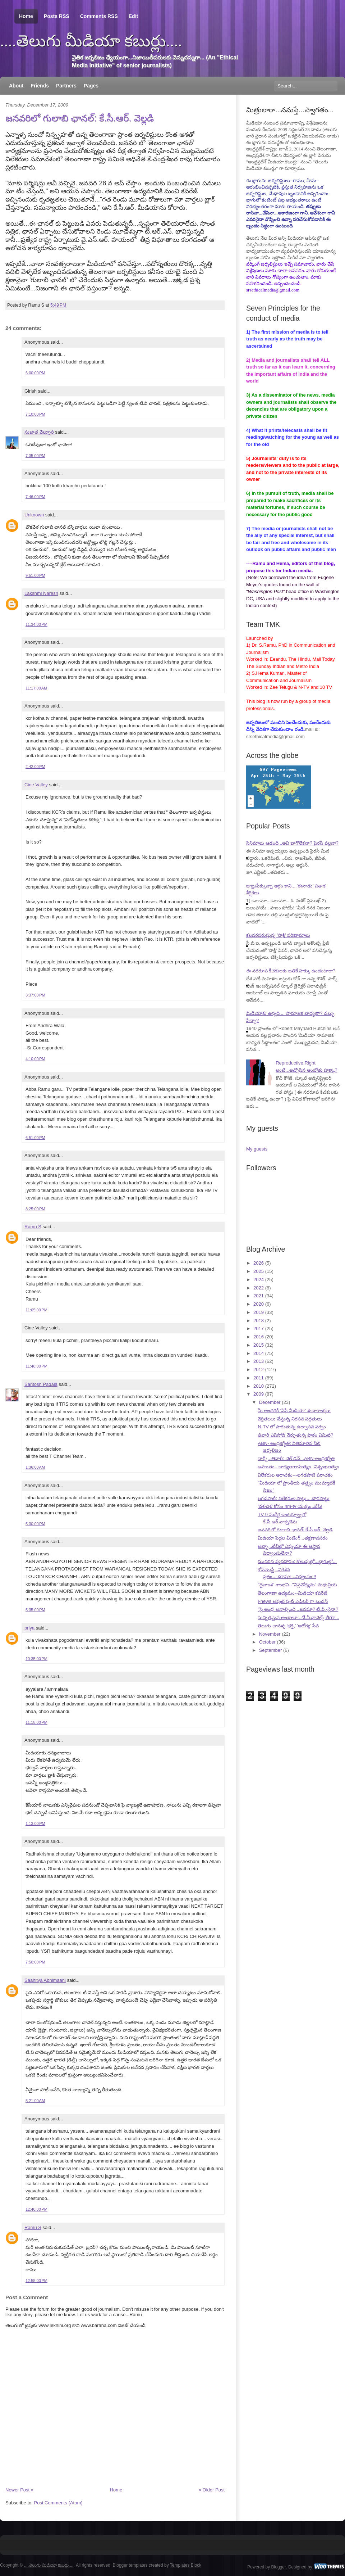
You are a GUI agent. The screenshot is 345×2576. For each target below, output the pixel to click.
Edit (133, 16)
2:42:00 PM (35, 766)
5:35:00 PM (35, 1610)
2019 (258, 1312)
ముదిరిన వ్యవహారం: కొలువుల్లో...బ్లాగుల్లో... (297, 1561)
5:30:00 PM (35, 1524)
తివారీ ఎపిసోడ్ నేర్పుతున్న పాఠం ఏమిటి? (295, 1435)
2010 (258, 1386)
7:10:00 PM (35, 414)
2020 (258, 1304)
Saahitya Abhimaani (45, 1980)
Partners (66, 86)
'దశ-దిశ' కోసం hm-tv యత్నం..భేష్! (290, 1506)
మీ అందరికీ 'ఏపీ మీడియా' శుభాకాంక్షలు (294, 1410)
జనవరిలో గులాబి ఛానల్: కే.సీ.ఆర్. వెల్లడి (79, 118)
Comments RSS (99, 16)
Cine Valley (36, 784)
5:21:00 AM (35, 2100)
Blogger (278, 2567)
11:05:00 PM (36, 1310)
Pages (91, 86)
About (16, 86)
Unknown (34, 515)
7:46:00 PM (35, 496)
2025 (258, 1271)
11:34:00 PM (36, 624)
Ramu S (32, 1226)
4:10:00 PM (35, 1059)
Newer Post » (19, 2490)
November (270, 1634)
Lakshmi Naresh (41, 593)
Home (26, 16)
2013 (258, 1361)
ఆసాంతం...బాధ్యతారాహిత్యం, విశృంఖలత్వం (298, 1466)
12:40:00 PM (36, 2209)
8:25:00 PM (35, 1209)
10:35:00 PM (36, 1659)
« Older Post (212, 2490)
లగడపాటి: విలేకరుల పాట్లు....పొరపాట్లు (293, 1498)
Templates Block (185, 2565)
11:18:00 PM (36, 1722)
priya (29, 1628)
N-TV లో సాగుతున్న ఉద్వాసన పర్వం (292, 1426)
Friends (40, 86)
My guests (256, 1149)
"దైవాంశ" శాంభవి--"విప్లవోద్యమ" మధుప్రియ (297, 1584)
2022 (258, 1288)
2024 (258, 1279)
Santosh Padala (41, 1384)
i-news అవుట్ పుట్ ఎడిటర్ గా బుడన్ (293, 1601)
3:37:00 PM (35, 995)
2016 (258, 1336)
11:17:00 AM (36, 688)
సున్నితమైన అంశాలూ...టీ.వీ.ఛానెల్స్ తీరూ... (298, 1617)
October (267, 1642)
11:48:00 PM (36, 1366)
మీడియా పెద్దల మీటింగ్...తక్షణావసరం (292, 1538)
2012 (258, 1369)
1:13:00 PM (35, 1823)
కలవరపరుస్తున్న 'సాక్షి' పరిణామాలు (278, 935)
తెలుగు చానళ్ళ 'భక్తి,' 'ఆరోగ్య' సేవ (288, 1625)
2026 (258, 1263)
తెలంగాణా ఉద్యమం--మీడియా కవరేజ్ (292, 1593)
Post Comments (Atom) (58, 2502)
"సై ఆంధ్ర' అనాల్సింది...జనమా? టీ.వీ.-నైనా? (298, 1609)
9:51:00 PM (35, 575)
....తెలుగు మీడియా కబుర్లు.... (91, 41)
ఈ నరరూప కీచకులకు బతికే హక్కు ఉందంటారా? (290, 970)
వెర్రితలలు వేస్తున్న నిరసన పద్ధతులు (290, 1419)
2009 (258, 1394)
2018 (258, 1320)
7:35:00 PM (35, 455)
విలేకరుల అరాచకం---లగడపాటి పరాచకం (295, 1475)
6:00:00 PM (35, 373)
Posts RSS (56, 16)
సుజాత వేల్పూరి (39, 432)
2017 (258, 1328)
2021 (258, 1295)
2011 (258, 1377)
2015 (258, 1345)
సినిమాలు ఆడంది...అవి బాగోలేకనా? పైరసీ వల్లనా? (292, 843)
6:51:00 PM (35, 1137)
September (270, 1650)
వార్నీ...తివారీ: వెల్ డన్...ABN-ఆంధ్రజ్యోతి (296, 1458)
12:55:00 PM (36, 2280)
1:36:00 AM (35, 1467)
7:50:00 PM (35, 1962)
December (270, 1402)
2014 (258, 1353)
